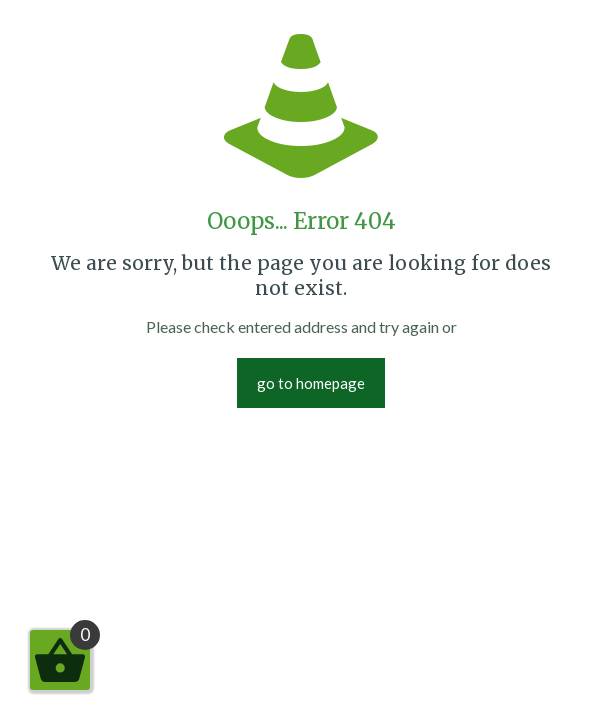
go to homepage (311, 383)
